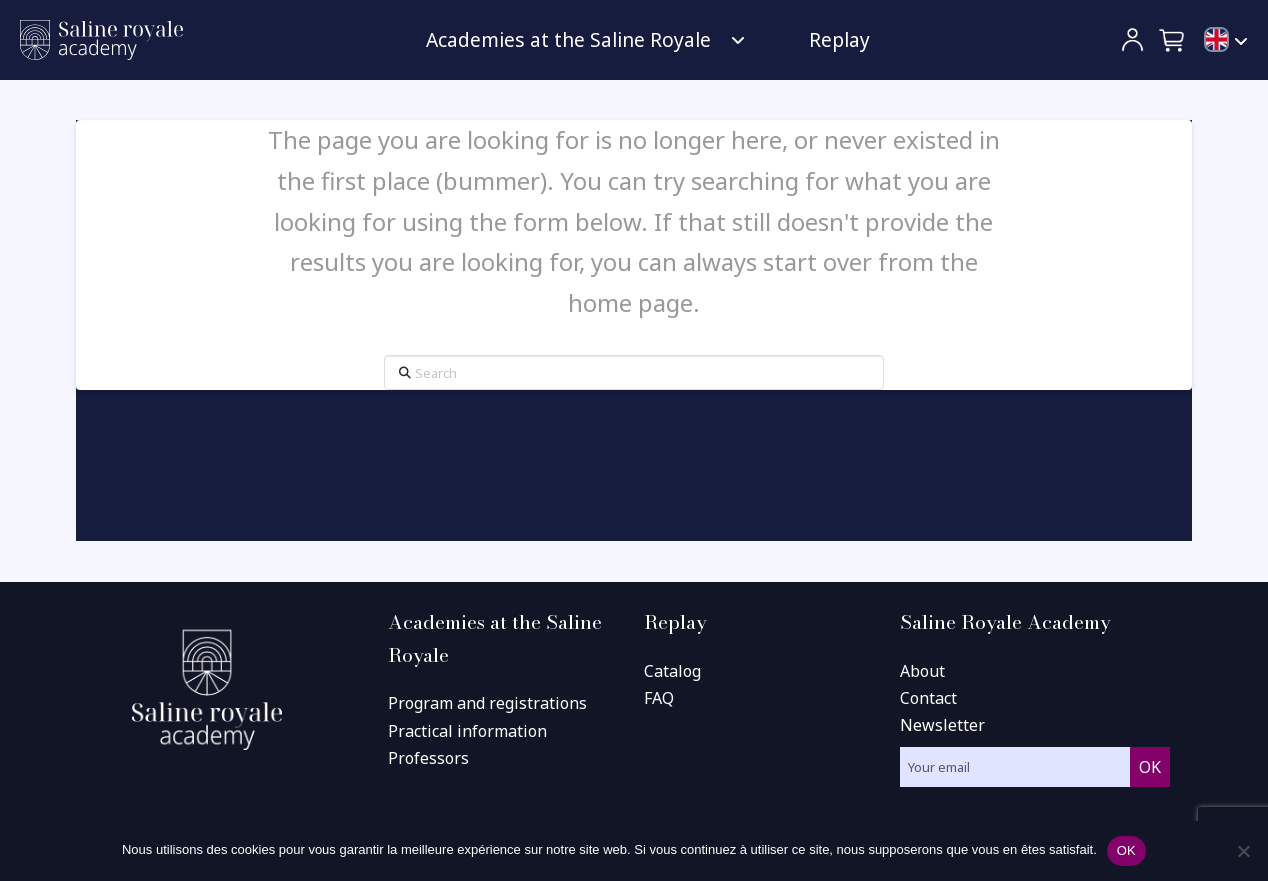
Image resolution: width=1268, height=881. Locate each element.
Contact (928, 698)
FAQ (659, 698)
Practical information (467, 731)
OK (1126, 850)
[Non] (1243, 851)
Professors (428, 758)
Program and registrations (487, 703)
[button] (1173, 40)
